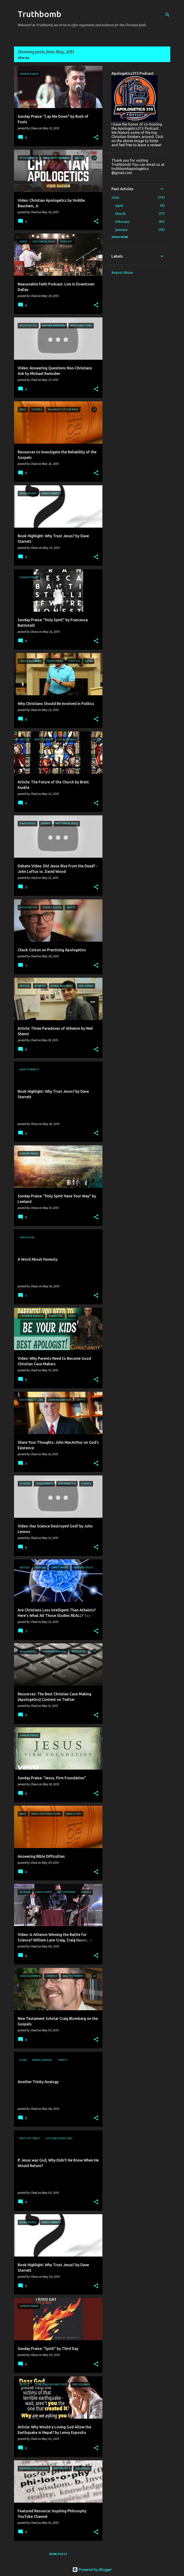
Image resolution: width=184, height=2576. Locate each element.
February (122, 222)
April (119, 206)
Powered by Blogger (92, 2569)
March (120, 214)
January (121, 230)
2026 (115, 198)
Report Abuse (122, 272)
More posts (58, 2554)
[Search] (167, 14)
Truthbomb (39, 14)
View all (24, 57)
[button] (96, 138)
